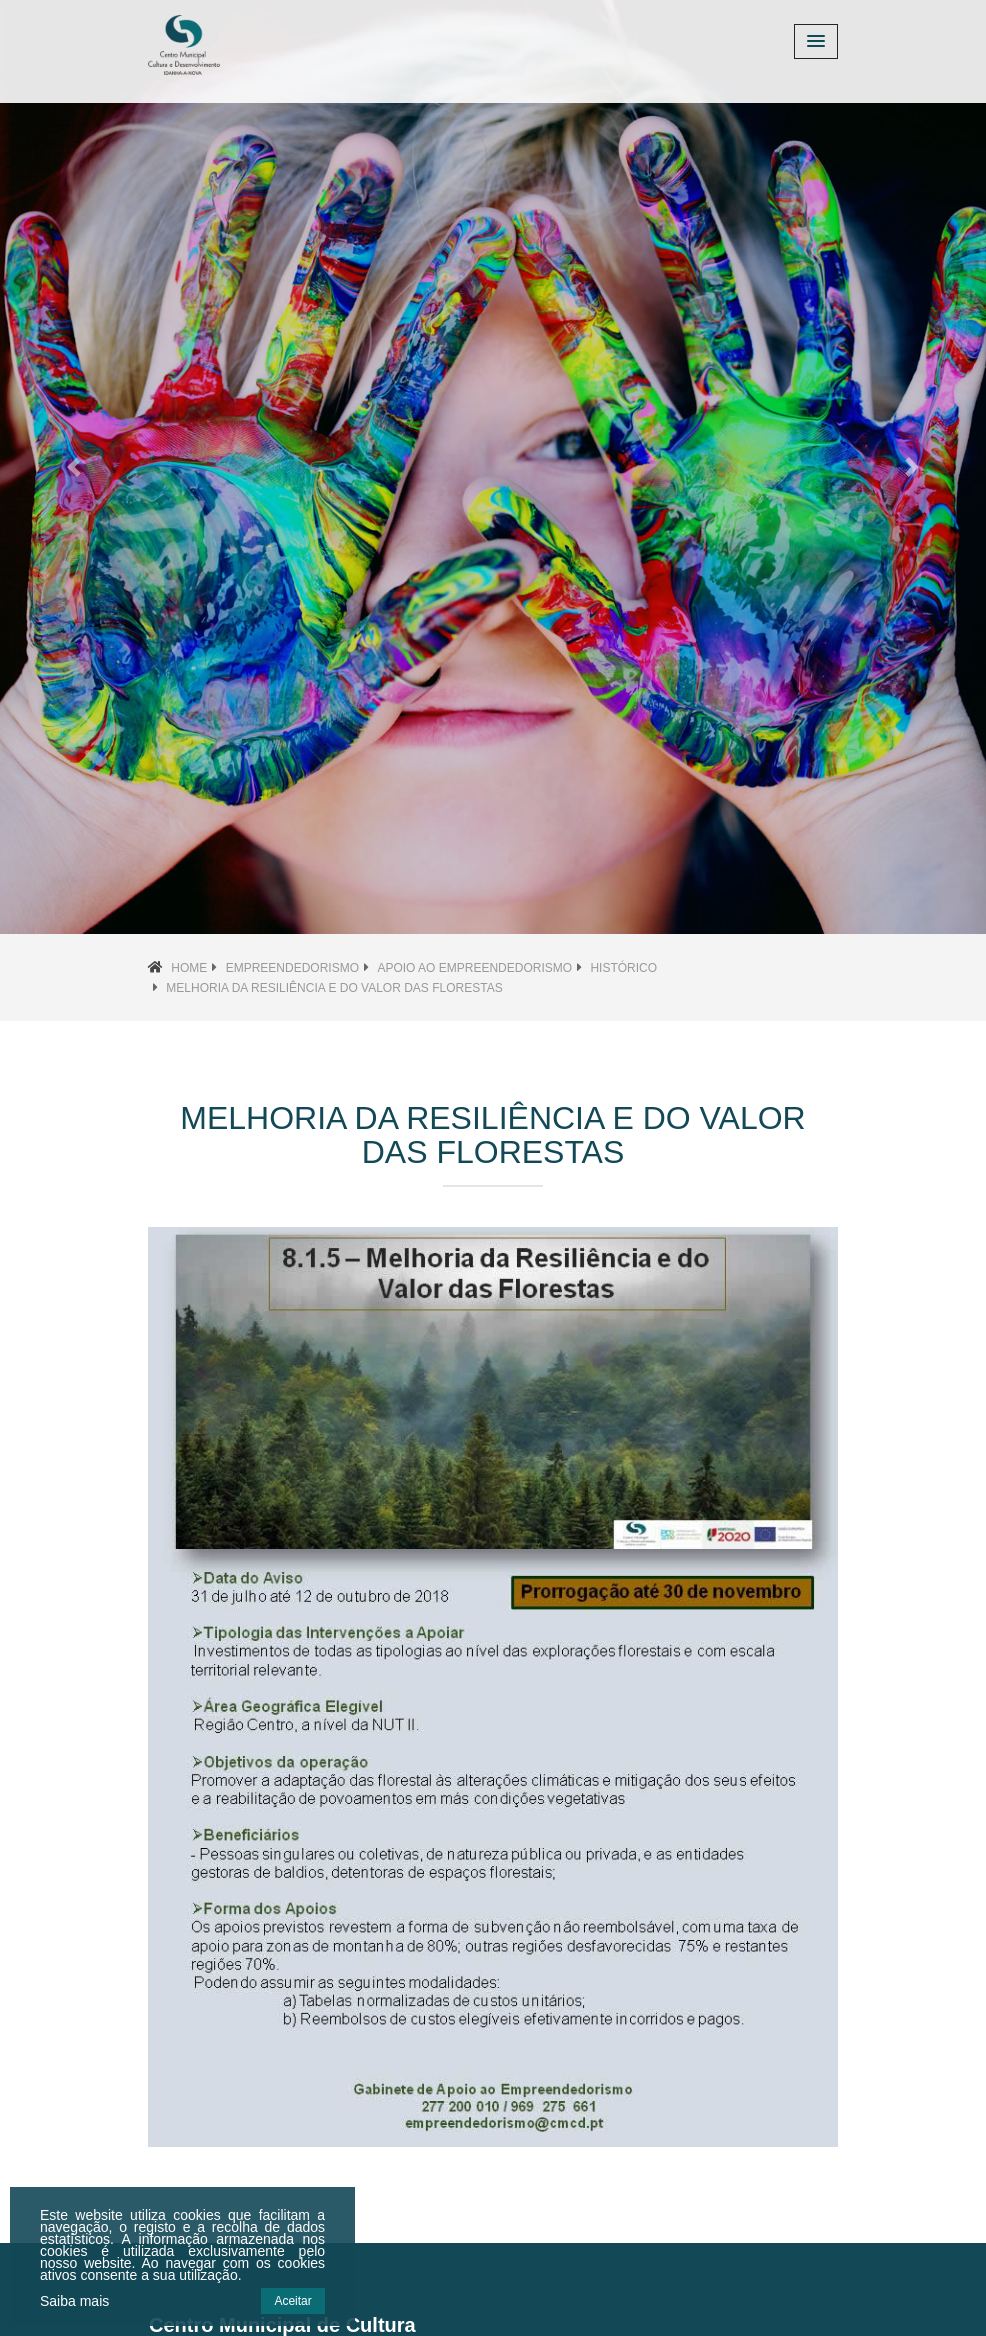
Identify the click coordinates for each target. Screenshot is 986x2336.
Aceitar (292, 2301)
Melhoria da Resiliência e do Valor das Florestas (334, 988)
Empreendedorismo (292, 968)
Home (189, 968)
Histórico (623, 968)
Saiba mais (74, 2301)
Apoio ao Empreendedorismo (474, 968)
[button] (74, 467)
